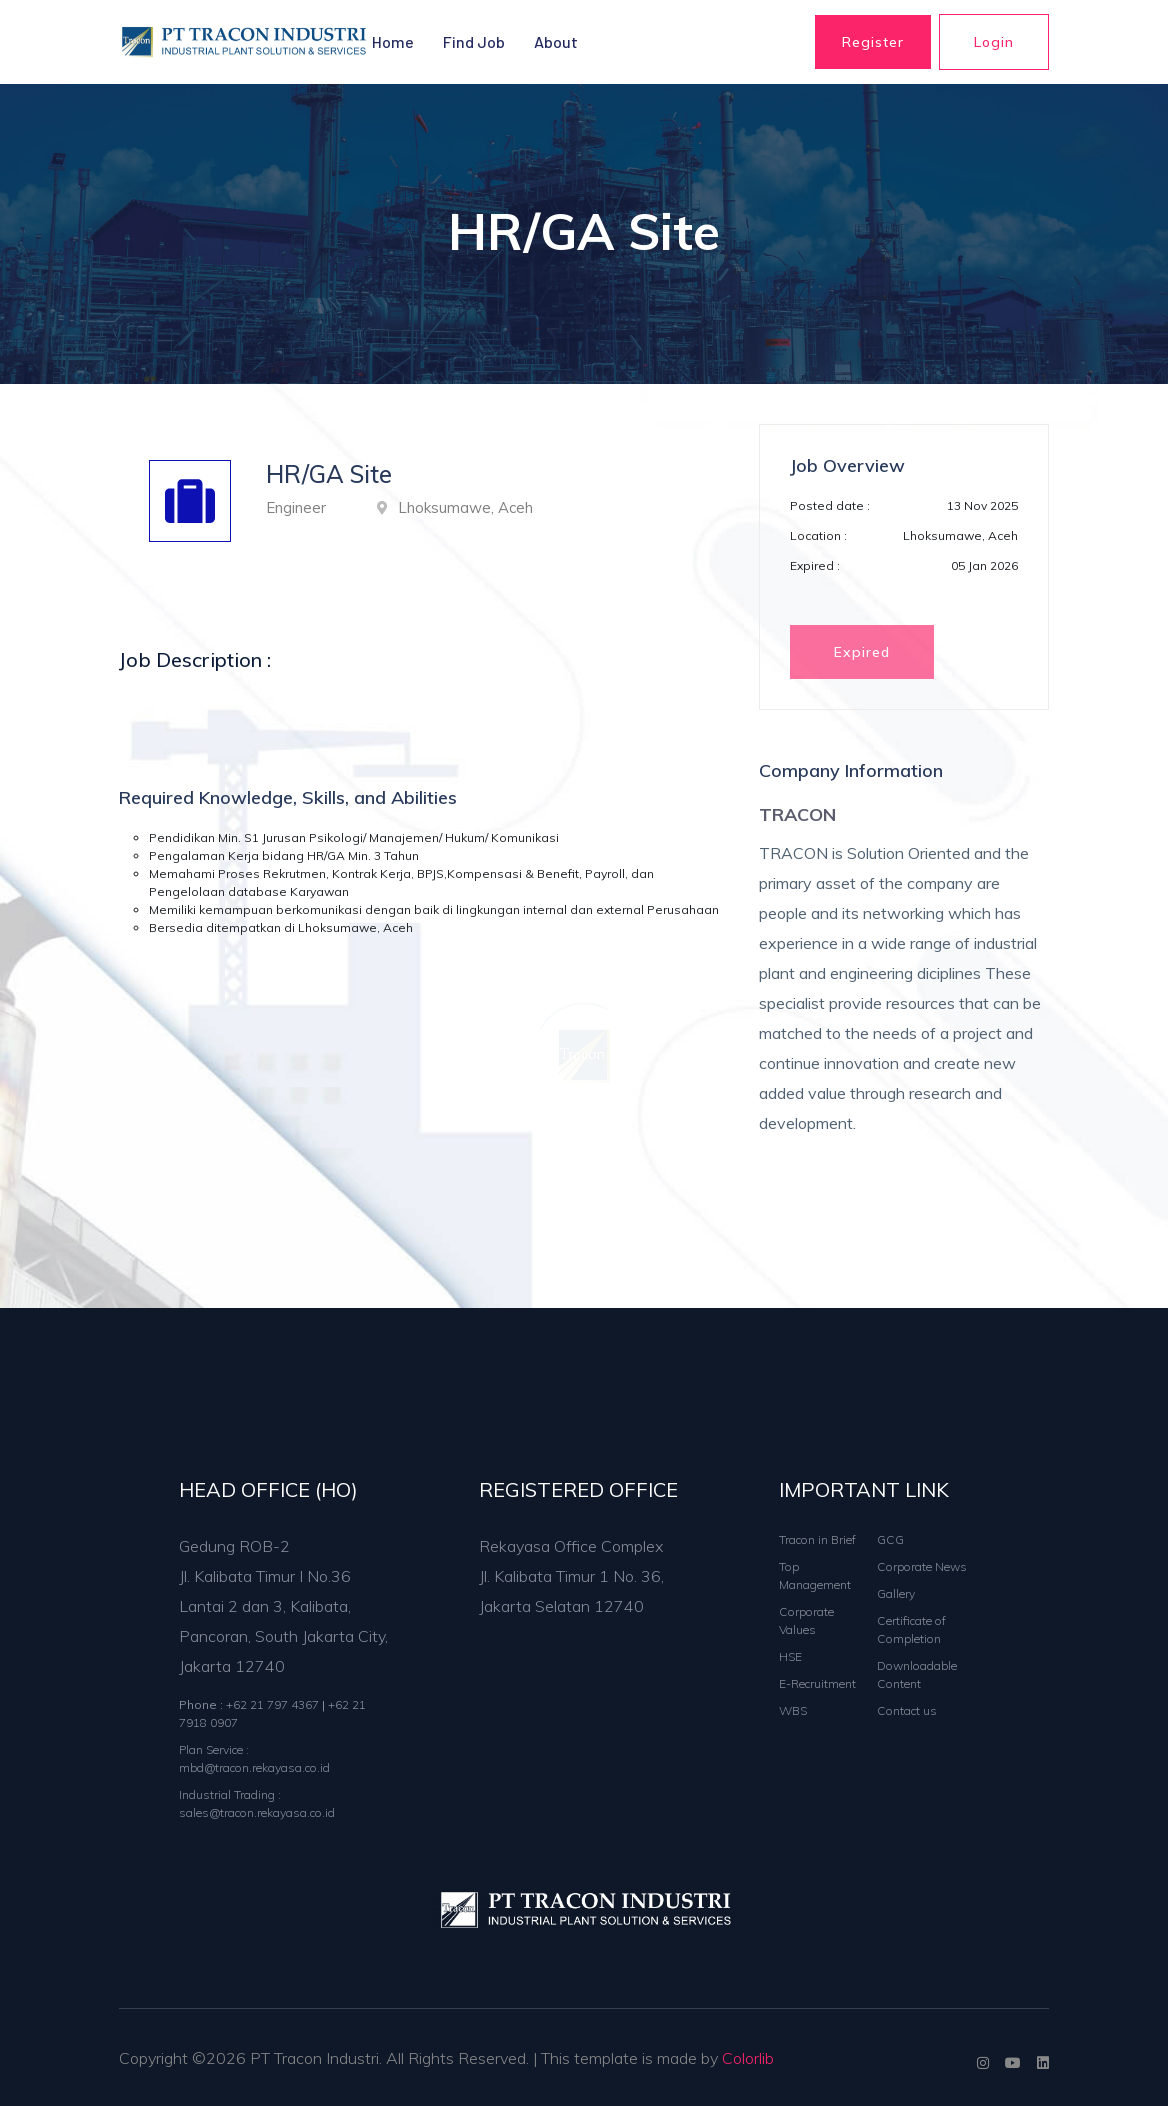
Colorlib (748, 2058)
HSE (790, 1656)
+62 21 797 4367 (274, 1704)
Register (873, 42)
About (556, 41)
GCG (890, 1539)
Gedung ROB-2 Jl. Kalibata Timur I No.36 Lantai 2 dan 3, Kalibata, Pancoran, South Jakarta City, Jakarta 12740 (283, 1606)
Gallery (896, 1593)
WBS (793, 1710)
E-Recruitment (817, 1683)
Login (994, 42)
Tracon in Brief (817, 1539)
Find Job (474, 41)
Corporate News (922, 1566)
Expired (862, 652)
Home (393, 41)
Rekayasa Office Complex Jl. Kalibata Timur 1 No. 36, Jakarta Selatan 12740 (571, 1576)
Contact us (907, 1710)
